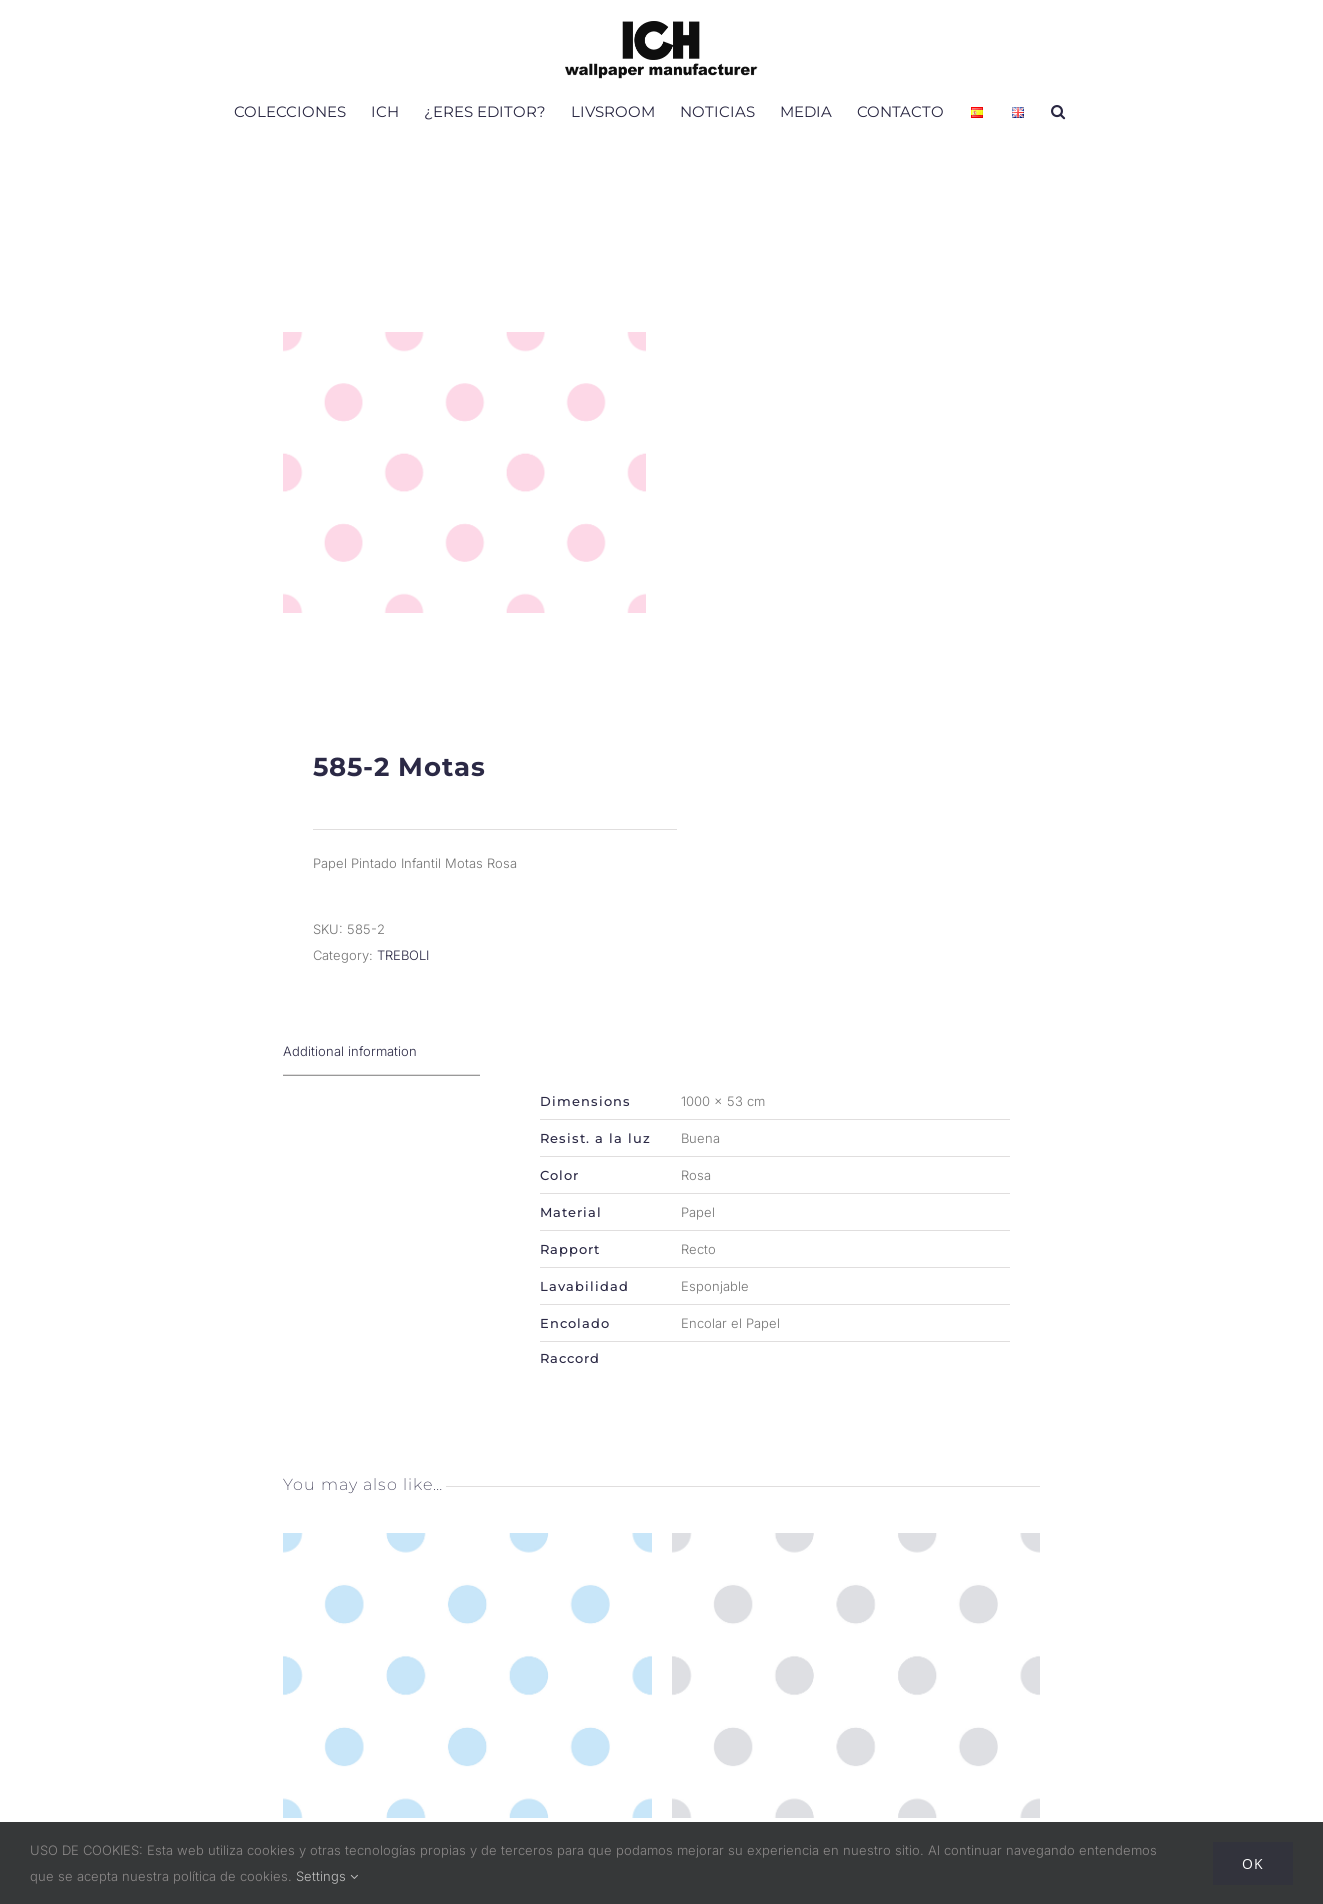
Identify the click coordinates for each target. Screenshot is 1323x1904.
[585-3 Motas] (856, 1569)
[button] (1058, 111)
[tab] (381, 1073)
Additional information (350, 1073)
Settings (327, 1876)
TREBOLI (403, 977)
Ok (1253, 1863)
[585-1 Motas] (467, 1569)
